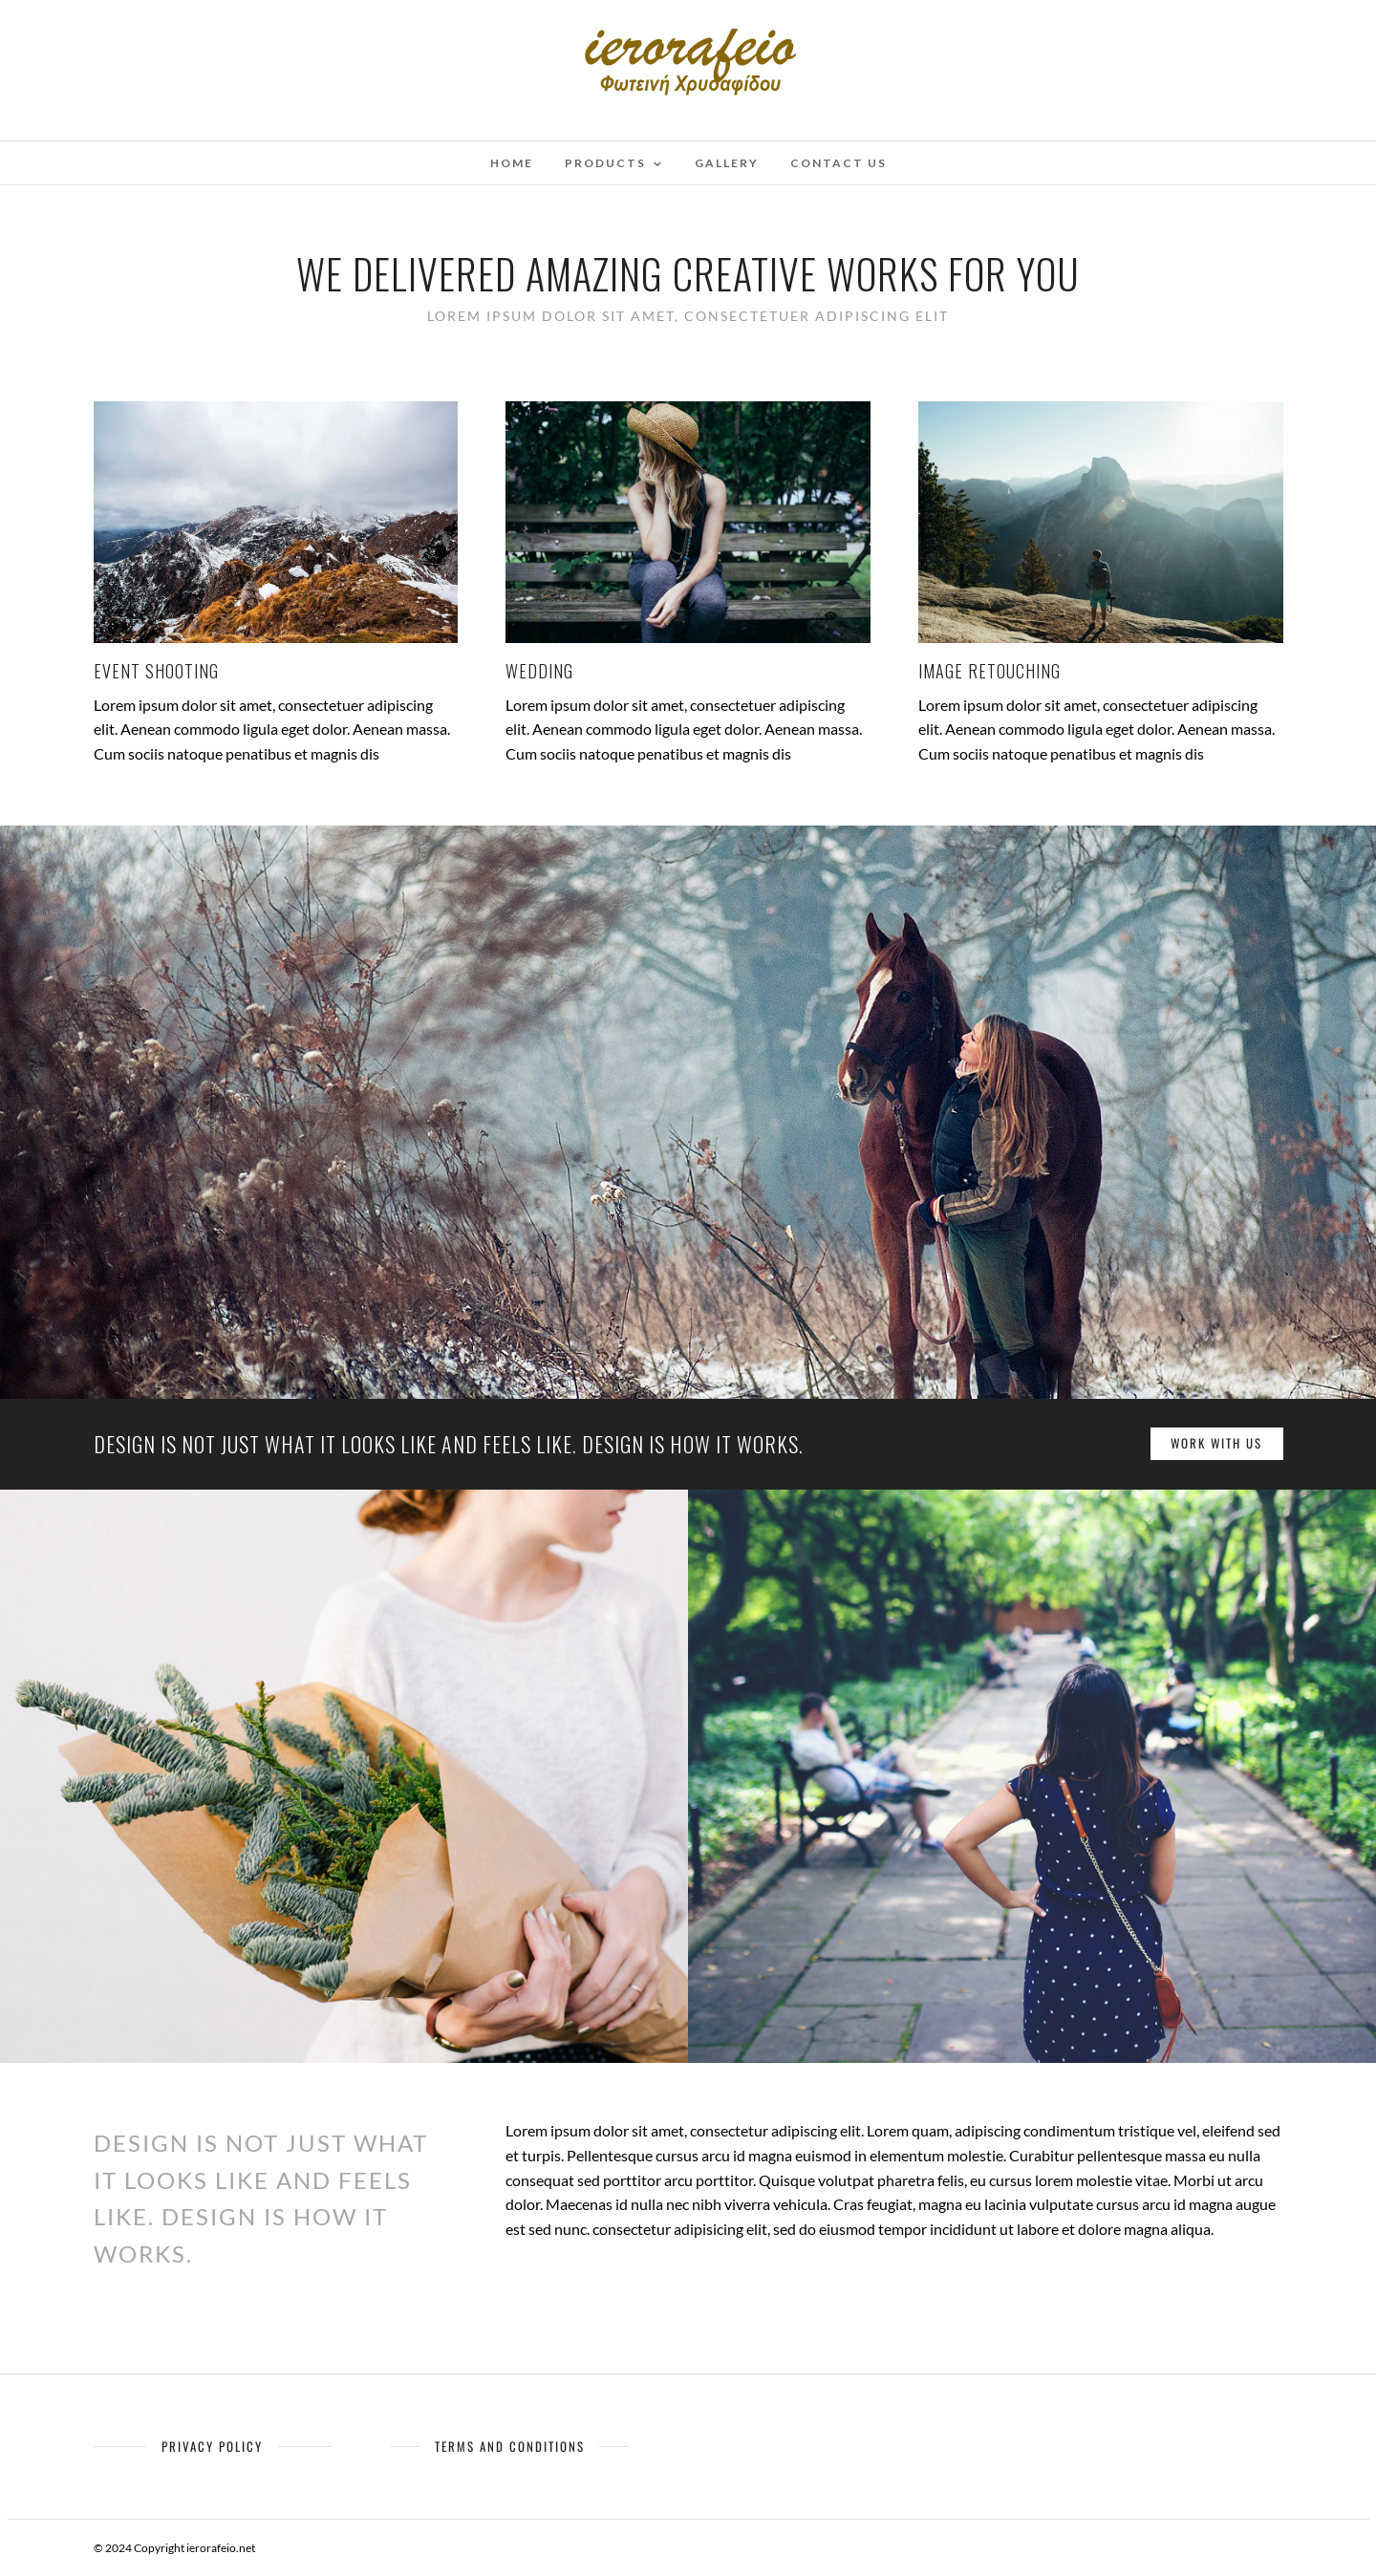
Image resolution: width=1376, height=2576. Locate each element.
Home (511, 163)
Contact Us (838, 163)
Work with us (1216, 1442)
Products (605, 163)
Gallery (727, 163)
